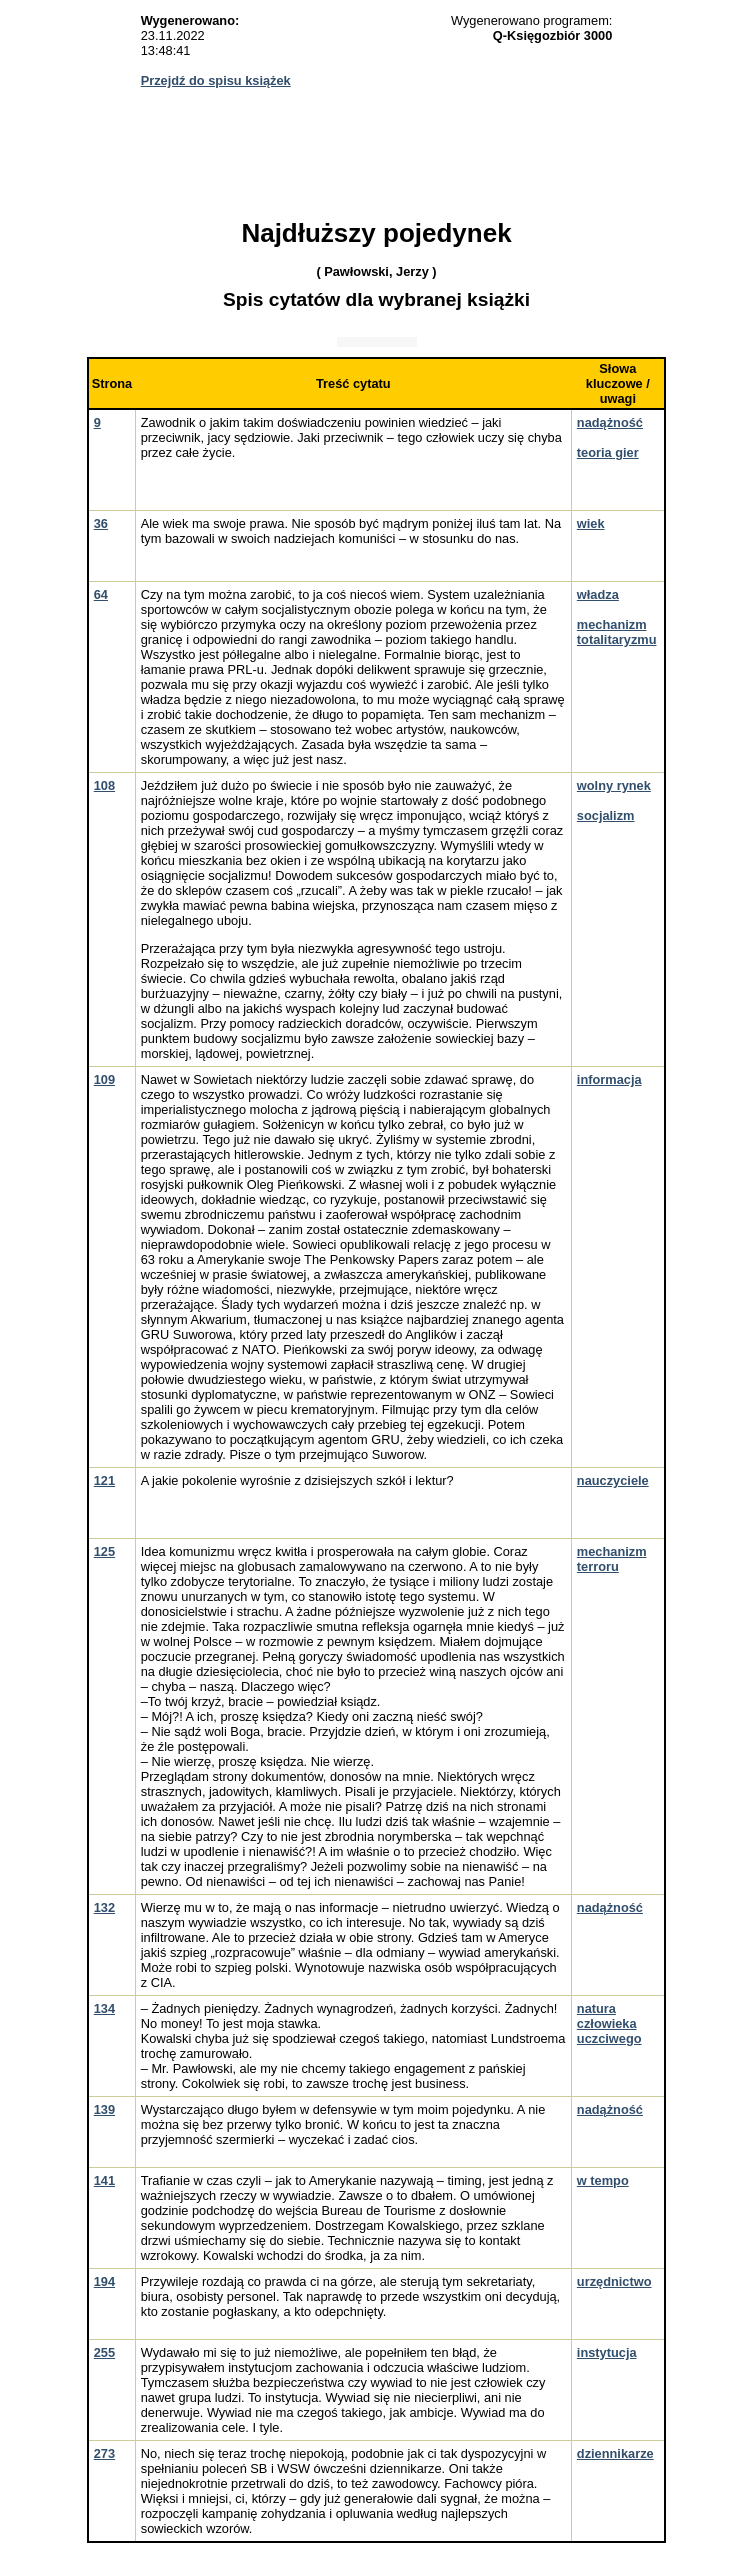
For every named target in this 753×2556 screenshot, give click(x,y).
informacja (609, 1079)
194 (104, 2281)
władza (598, 594)
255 (104, 2352)
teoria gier (608, 452)
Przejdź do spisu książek (216, 80)
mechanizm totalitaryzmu (617, 632)
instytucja (607, 2352)
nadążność (610, 422)
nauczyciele (613, 1480)
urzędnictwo (614, 2281)
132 (104, 1907)
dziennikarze (615, 2453)
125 (104, 1551)
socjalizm (606, 815)
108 (104, 785)
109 (104, 1079)
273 (104, 2453)
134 (104, 2008)
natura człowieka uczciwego (609, 2023)
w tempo (603, 2180)
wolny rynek (614, 785)
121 (104, 1480)
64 (101, 594)
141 (104, 2180)
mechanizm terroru (612, 1559)
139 (104, 2109)
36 (101, 523)
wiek (591, 523)
